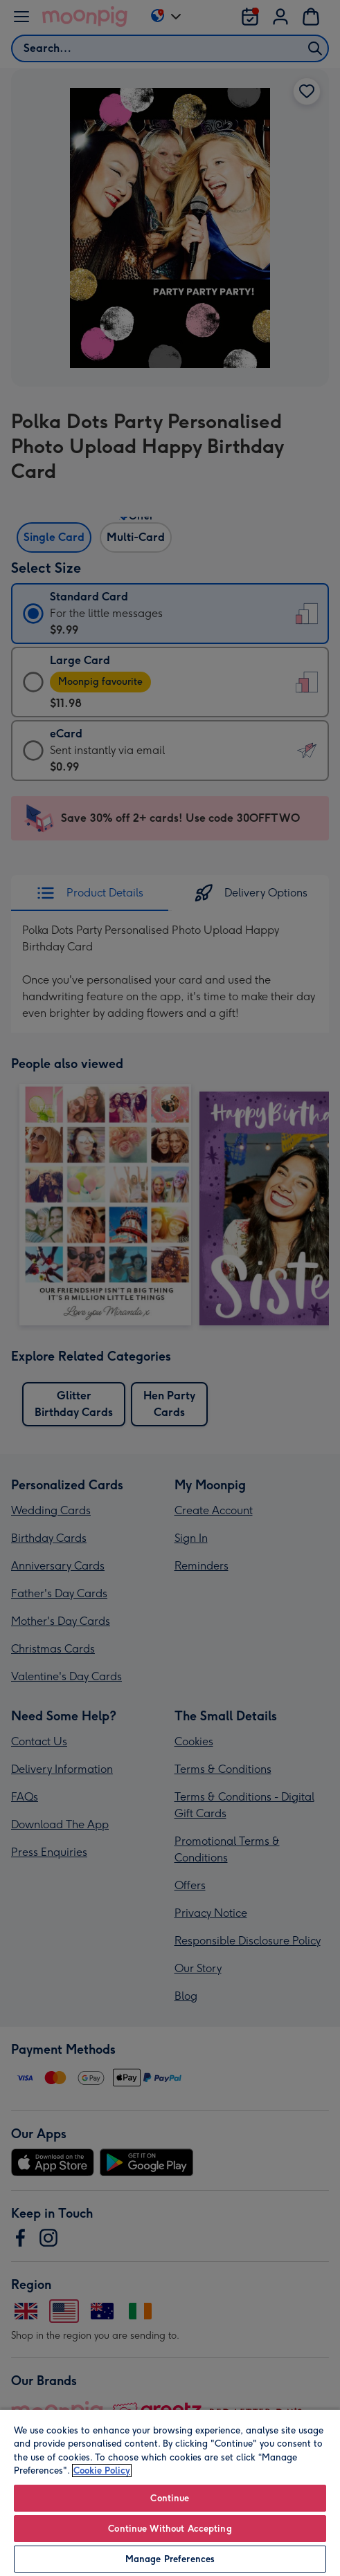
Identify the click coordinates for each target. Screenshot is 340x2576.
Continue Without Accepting (169, 2528)
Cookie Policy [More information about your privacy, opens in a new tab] (101, 2470)
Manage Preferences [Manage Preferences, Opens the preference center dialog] (170, 2559)
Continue (169, 2498)
